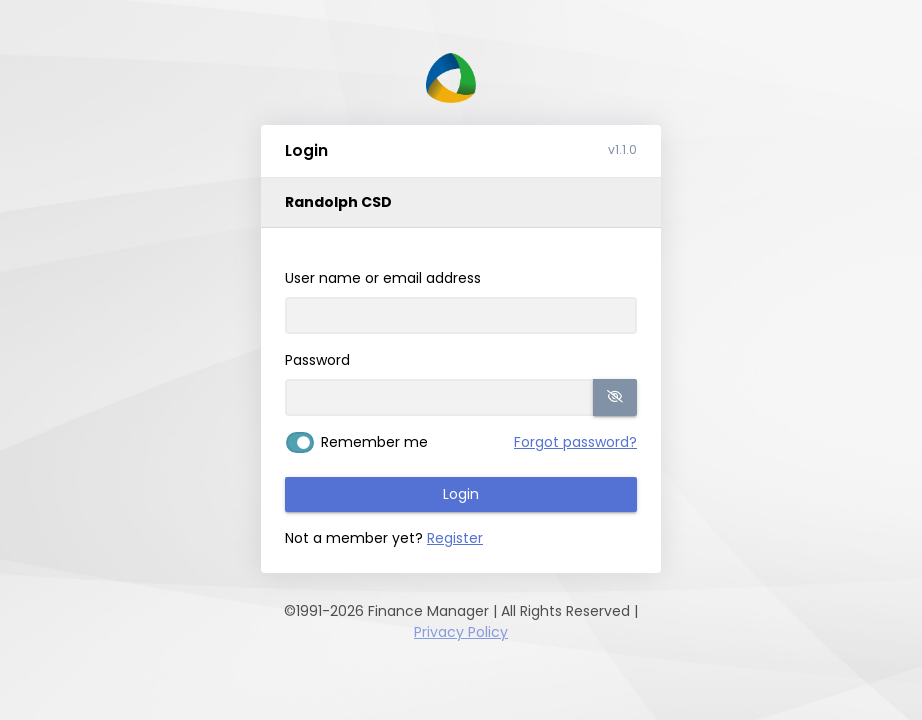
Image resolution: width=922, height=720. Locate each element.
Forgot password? (575, 442)
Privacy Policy (461, 632)
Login (461, 494)
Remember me (374, 442)
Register (455, 538)
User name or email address (383, 278)
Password (317, 360)
